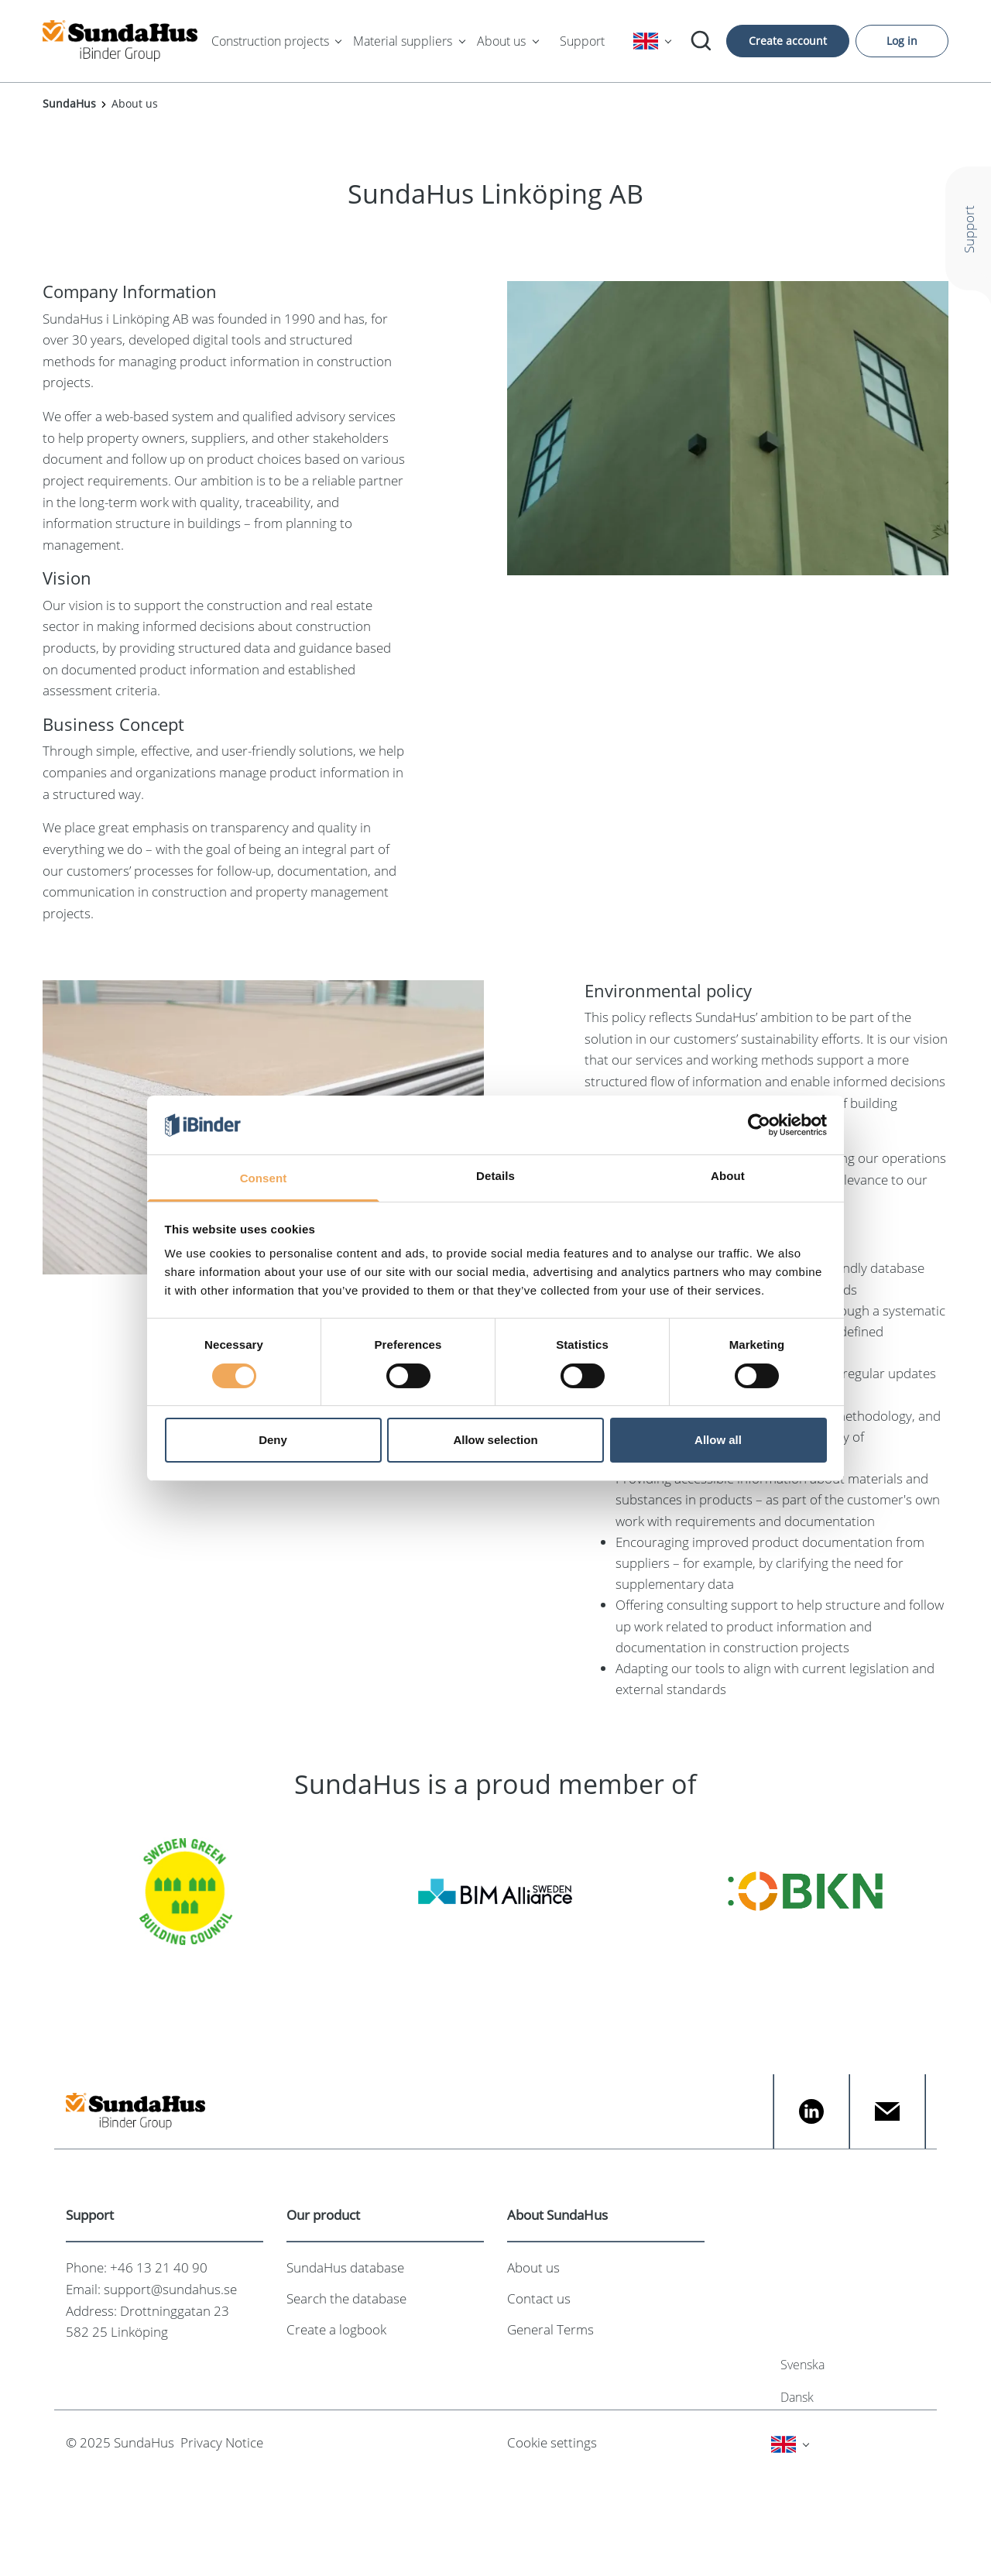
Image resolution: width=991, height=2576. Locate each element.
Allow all (718, 1439)
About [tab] (728, 1175)
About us (501, 41)
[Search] (701, 41)
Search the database (346, 2298)
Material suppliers (402, 41)
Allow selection (495, 1439)
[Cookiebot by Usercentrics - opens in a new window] (759, 1125)
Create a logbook (336, 2329)
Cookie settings (552, 2442)
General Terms (550, 2329)
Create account (788, 40)
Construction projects (270, 41)
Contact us (539, 2298)
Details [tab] (495, 1175)
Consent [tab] (263, 1178)
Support (582, 41)
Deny (273, 1439)
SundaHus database (345, 2267)
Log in (901, 40)
